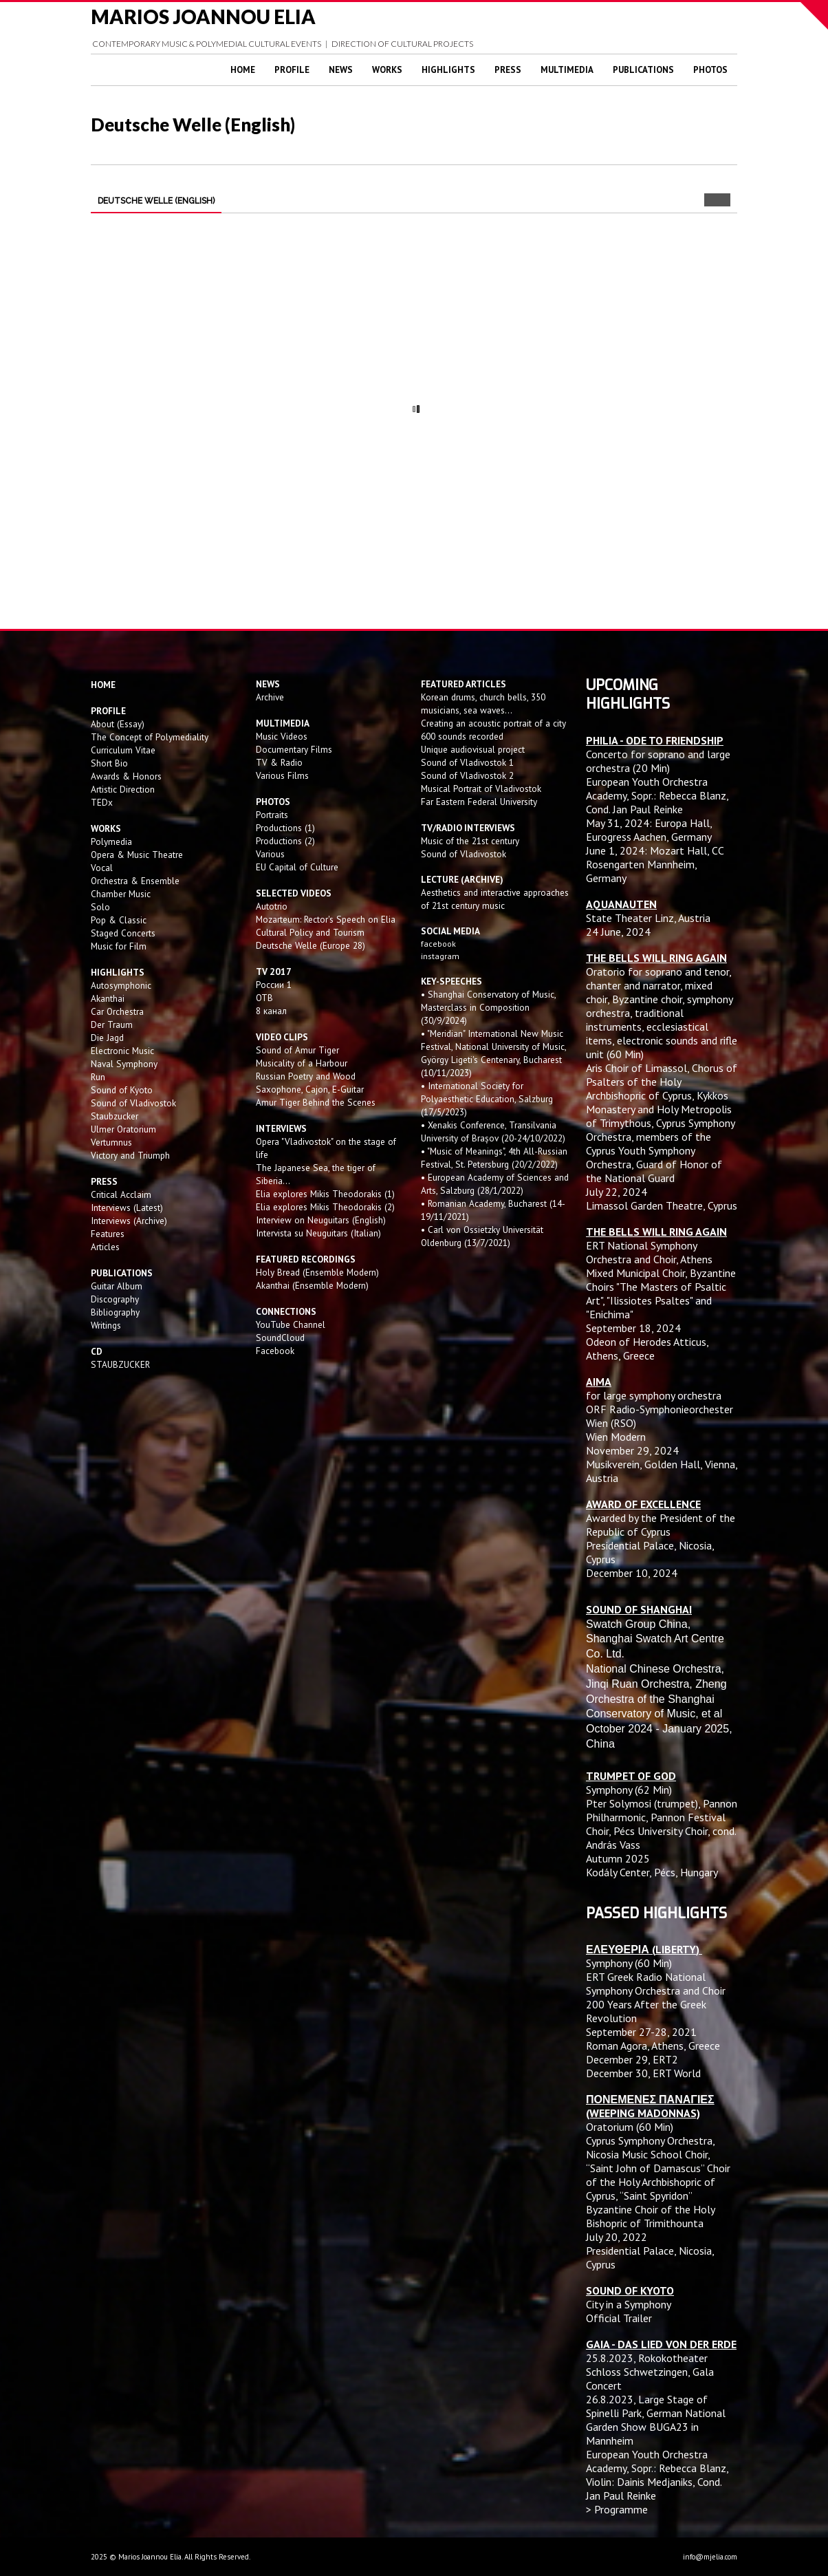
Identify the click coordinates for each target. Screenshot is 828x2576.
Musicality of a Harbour (301, 1063)
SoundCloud (280, 1337)
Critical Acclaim (121, 1194)
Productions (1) (285, 828)
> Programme (617, 2509)
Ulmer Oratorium (123, 1129)
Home (242, 70)
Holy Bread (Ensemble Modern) (317, 1272)
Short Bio (109, 763)
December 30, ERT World (643, 2073)
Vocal (102, 867)
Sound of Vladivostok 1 (467, 762)
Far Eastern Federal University (479, 801)
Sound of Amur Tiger (297, 1050)
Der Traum (112, 1024)
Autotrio (271, 906)
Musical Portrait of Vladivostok (481, 788)
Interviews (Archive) (129, 1220)
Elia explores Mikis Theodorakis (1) (325, 1194)
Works (387, 70)
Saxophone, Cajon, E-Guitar (310, 1089)
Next (723, 199)
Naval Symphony (124, 1064)
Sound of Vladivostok (133, 1103)
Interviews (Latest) (127, 1207)
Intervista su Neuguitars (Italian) (318, 1233)
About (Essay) (117, 724)
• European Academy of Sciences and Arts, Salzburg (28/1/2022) (495, 1183)
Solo (100, 907)
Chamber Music (121, 894)
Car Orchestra (117, 1011)
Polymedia (111, 841)
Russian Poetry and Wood (306, 1076)
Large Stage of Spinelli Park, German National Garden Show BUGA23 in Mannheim (656, 2419)
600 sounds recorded (462, 736)
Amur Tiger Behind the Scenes (315, 1102)
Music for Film (118, 946)
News (341, 70)
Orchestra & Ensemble (135, 880)
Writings (106, 1325)
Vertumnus (111, 1142)
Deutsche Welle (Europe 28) (310, 945)
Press (507, 70)
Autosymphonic (121, 985)
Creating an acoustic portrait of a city (493, 723)
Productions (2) (285, 841)
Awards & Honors (126, 776)
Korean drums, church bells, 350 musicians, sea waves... (483, 703)
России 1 (275, 984)
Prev (710, 199)
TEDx (102, 802)
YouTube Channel (290, 1324)
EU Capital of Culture (297, 867)
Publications (643, 70)
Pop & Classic (118, 920)
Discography (115, 1299)
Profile (291, 70)
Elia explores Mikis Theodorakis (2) (325, 1207)
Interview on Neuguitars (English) (321, 1220)
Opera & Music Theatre (137, 854)
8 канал (271, 1011)
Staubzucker (114, 1116)
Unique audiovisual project (473, 749)
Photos (710, 70)
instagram (441, 956)
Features (107, 1233)
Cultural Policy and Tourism (310, 932)
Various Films (282, 775)
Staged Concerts (123, 933)
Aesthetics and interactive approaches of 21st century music (495, 899)
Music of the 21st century (470, 841)
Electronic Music (122, 1050)
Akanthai (107, 998)
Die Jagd (107, 1037)
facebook (438, 943)
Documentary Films (294, 749)
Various (270, 854)
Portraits (272, 814)
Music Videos (281, 736)
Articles (105, 1247)
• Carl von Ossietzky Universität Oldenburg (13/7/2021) (482, 1236)
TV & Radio (279, 762)
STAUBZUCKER (120, 1364)
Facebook (275, 1350)
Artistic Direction (123, 789)
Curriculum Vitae (123, 750)
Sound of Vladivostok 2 (467, 775)
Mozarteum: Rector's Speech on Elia (325, 919)
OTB (264, 997)
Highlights (448, 70)
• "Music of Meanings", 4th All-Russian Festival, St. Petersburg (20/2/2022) (494, 1157)
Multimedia (567, 70)
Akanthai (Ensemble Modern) (312, 1285)
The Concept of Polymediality (149, 737)
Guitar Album (116, 1286)
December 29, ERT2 (632, 2059)
